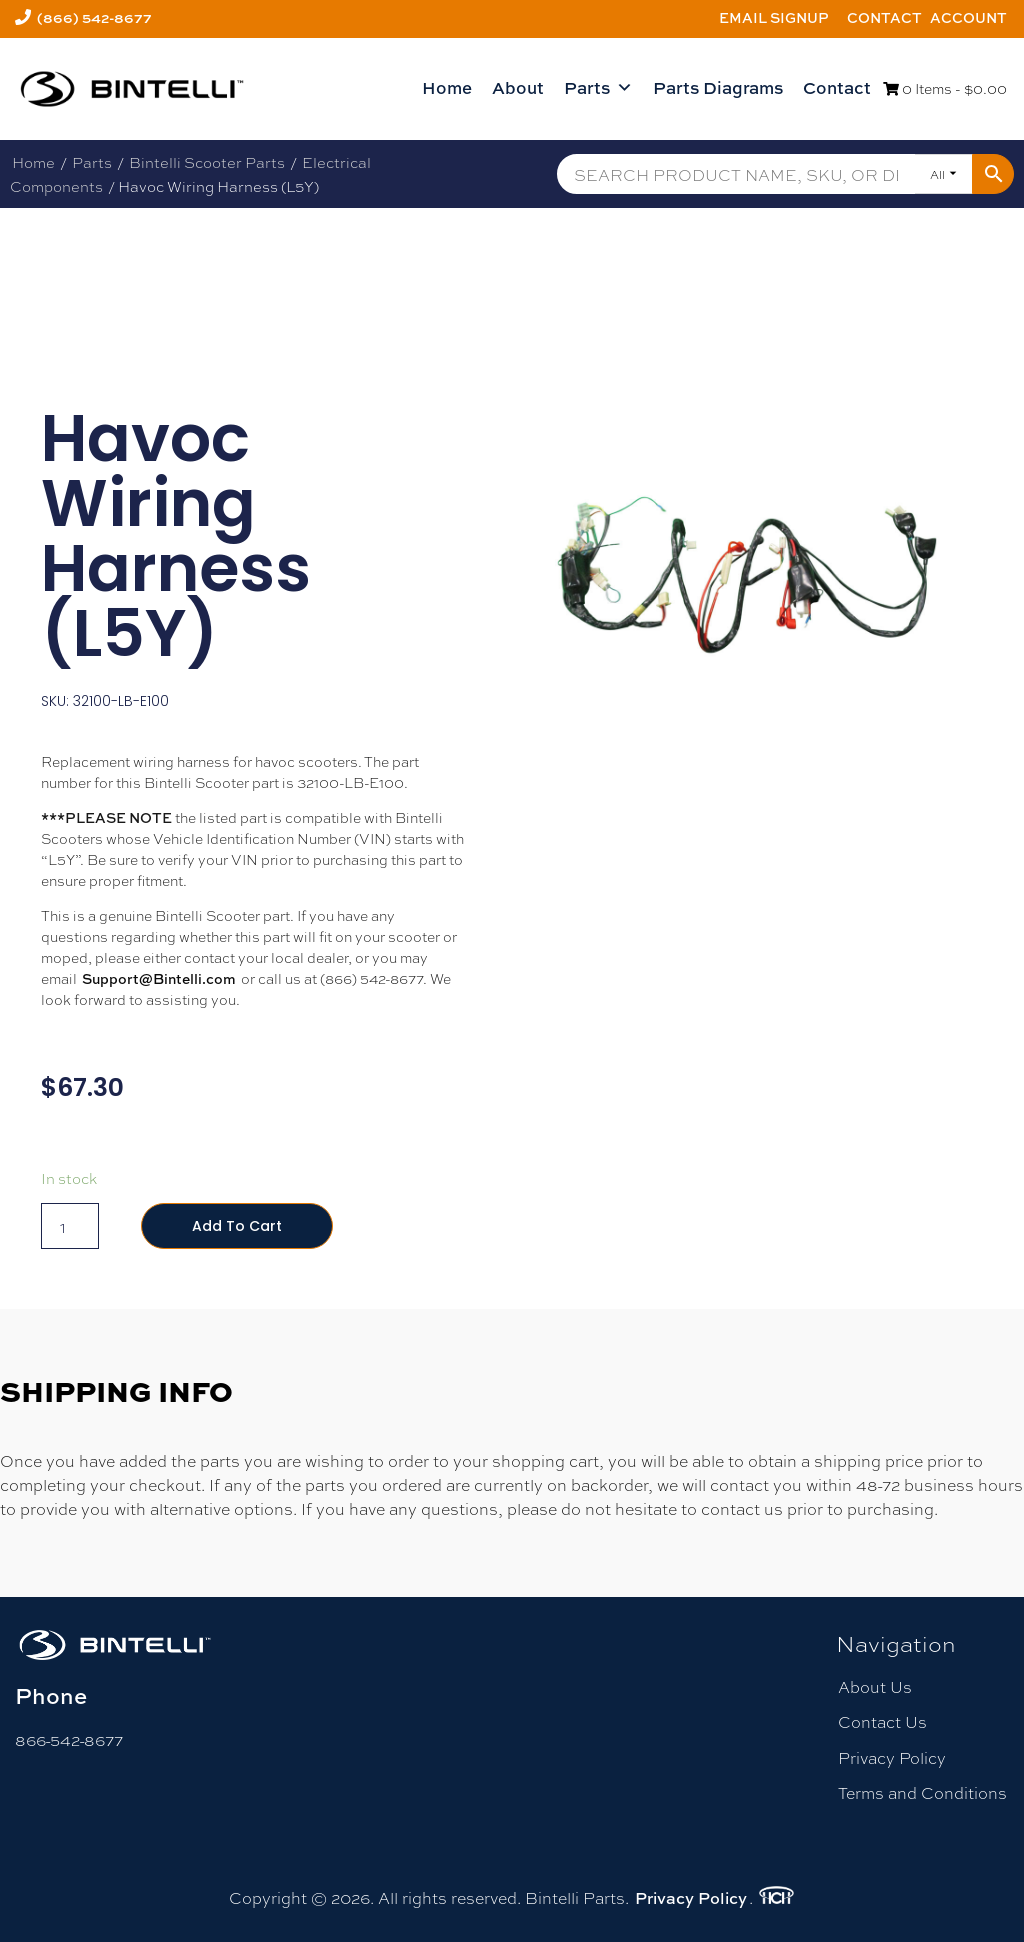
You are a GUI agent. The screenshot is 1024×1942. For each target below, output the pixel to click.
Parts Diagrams (718, 87)
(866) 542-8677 (94, 17)
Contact (884, 17)
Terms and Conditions (922, 1792)
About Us (875, 1686)
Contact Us (882, 1721)
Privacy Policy (892, 1757)
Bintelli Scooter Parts (207, 162)
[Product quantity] (70, 1226)
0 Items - (945, 88)
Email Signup (774, 17)
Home (447, 87)
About (518, 87)
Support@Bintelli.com (159, 978)
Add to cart (237, 1226)
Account (968, 17)
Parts (598, 88)
